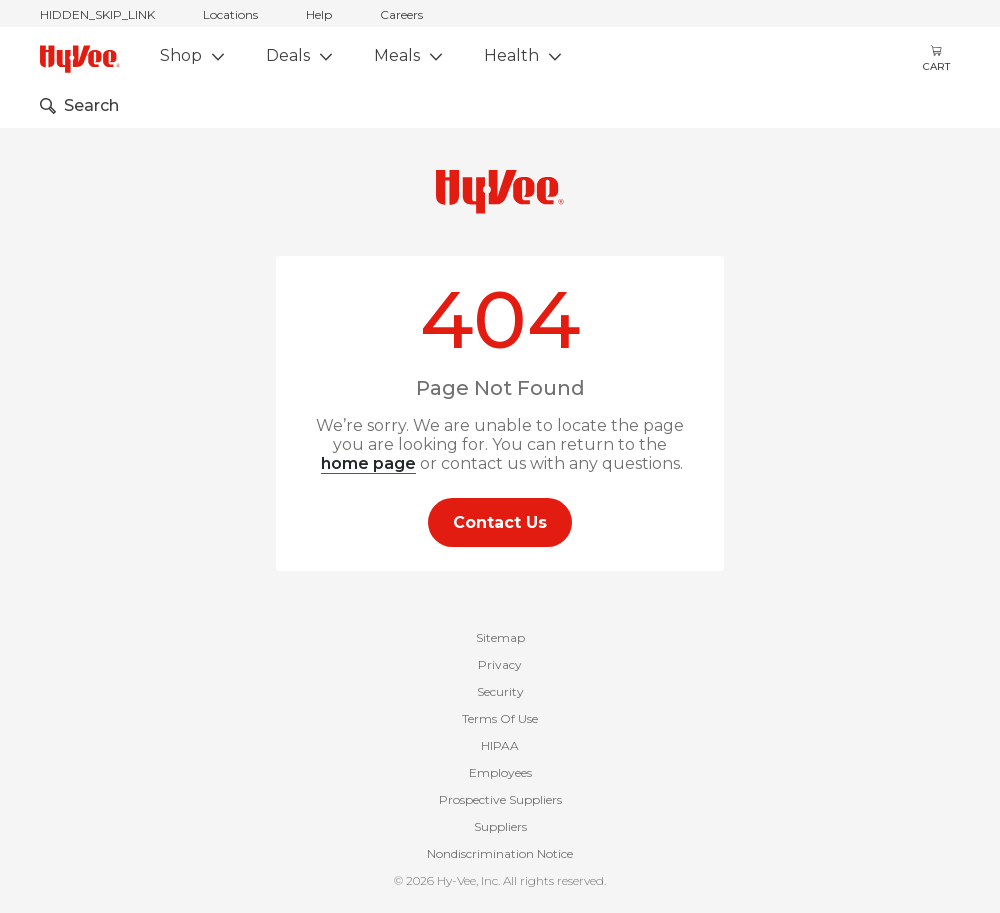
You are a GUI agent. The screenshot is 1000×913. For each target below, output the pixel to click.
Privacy (500, 664)
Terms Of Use (500, 718)
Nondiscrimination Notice (500, 853)
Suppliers (500, 826)
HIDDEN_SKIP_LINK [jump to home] (97, 14)
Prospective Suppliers (500, 799)
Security (500, 691)
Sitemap (500, 637)
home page (368, 463)
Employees (500, 772)
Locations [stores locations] (230, 14)
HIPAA (500, 745)
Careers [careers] (401, 14)
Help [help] (319, 14)
